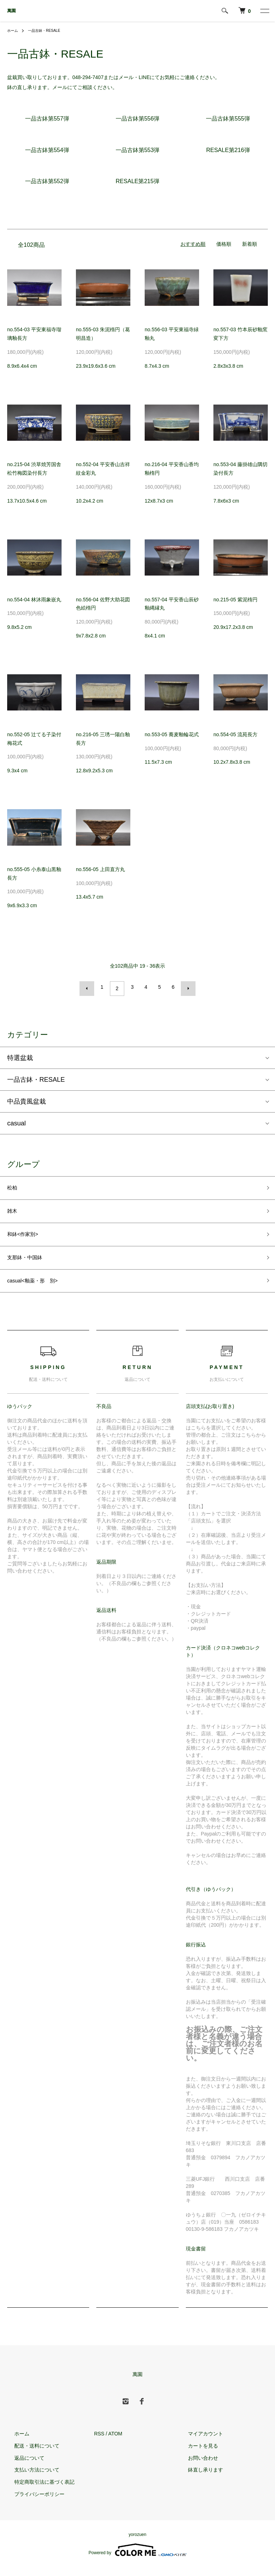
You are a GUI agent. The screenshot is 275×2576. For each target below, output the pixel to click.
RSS (99, 2442)
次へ (185, 987)
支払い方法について (29, 2479)
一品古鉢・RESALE (49, 30)
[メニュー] (264, 10)
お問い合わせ (196, 2467)
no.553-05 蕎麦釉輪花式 (172, 734)
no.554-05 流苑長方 (235, 734)
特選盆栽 (20, 1054)
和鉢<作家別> (27, 1237)
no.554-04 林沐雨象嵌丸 (34, 599)
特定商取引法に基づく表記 (37, 2491)
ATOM (115, 2442)
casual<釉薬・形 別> (39, 1288)
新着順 (249, 244)
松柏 (13, 1186)
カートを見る (196, 2455)
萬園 (11, 10)
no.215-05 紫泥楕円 (235, 599)
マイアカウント (198, 2442)
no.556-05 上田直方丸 (100, 869)
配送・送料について (29, 2455)
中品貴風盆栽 (26, 1098)
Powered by (137, 2558)
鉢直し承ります (198, 2479)
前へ (90, 987)
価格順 (223, 244)
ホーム (13, 30)
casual (16, 1120)
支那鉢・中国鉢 (29, 1262)
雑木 (13, 1211)
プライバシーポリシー (32, 2503)
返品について (22, 2467)
